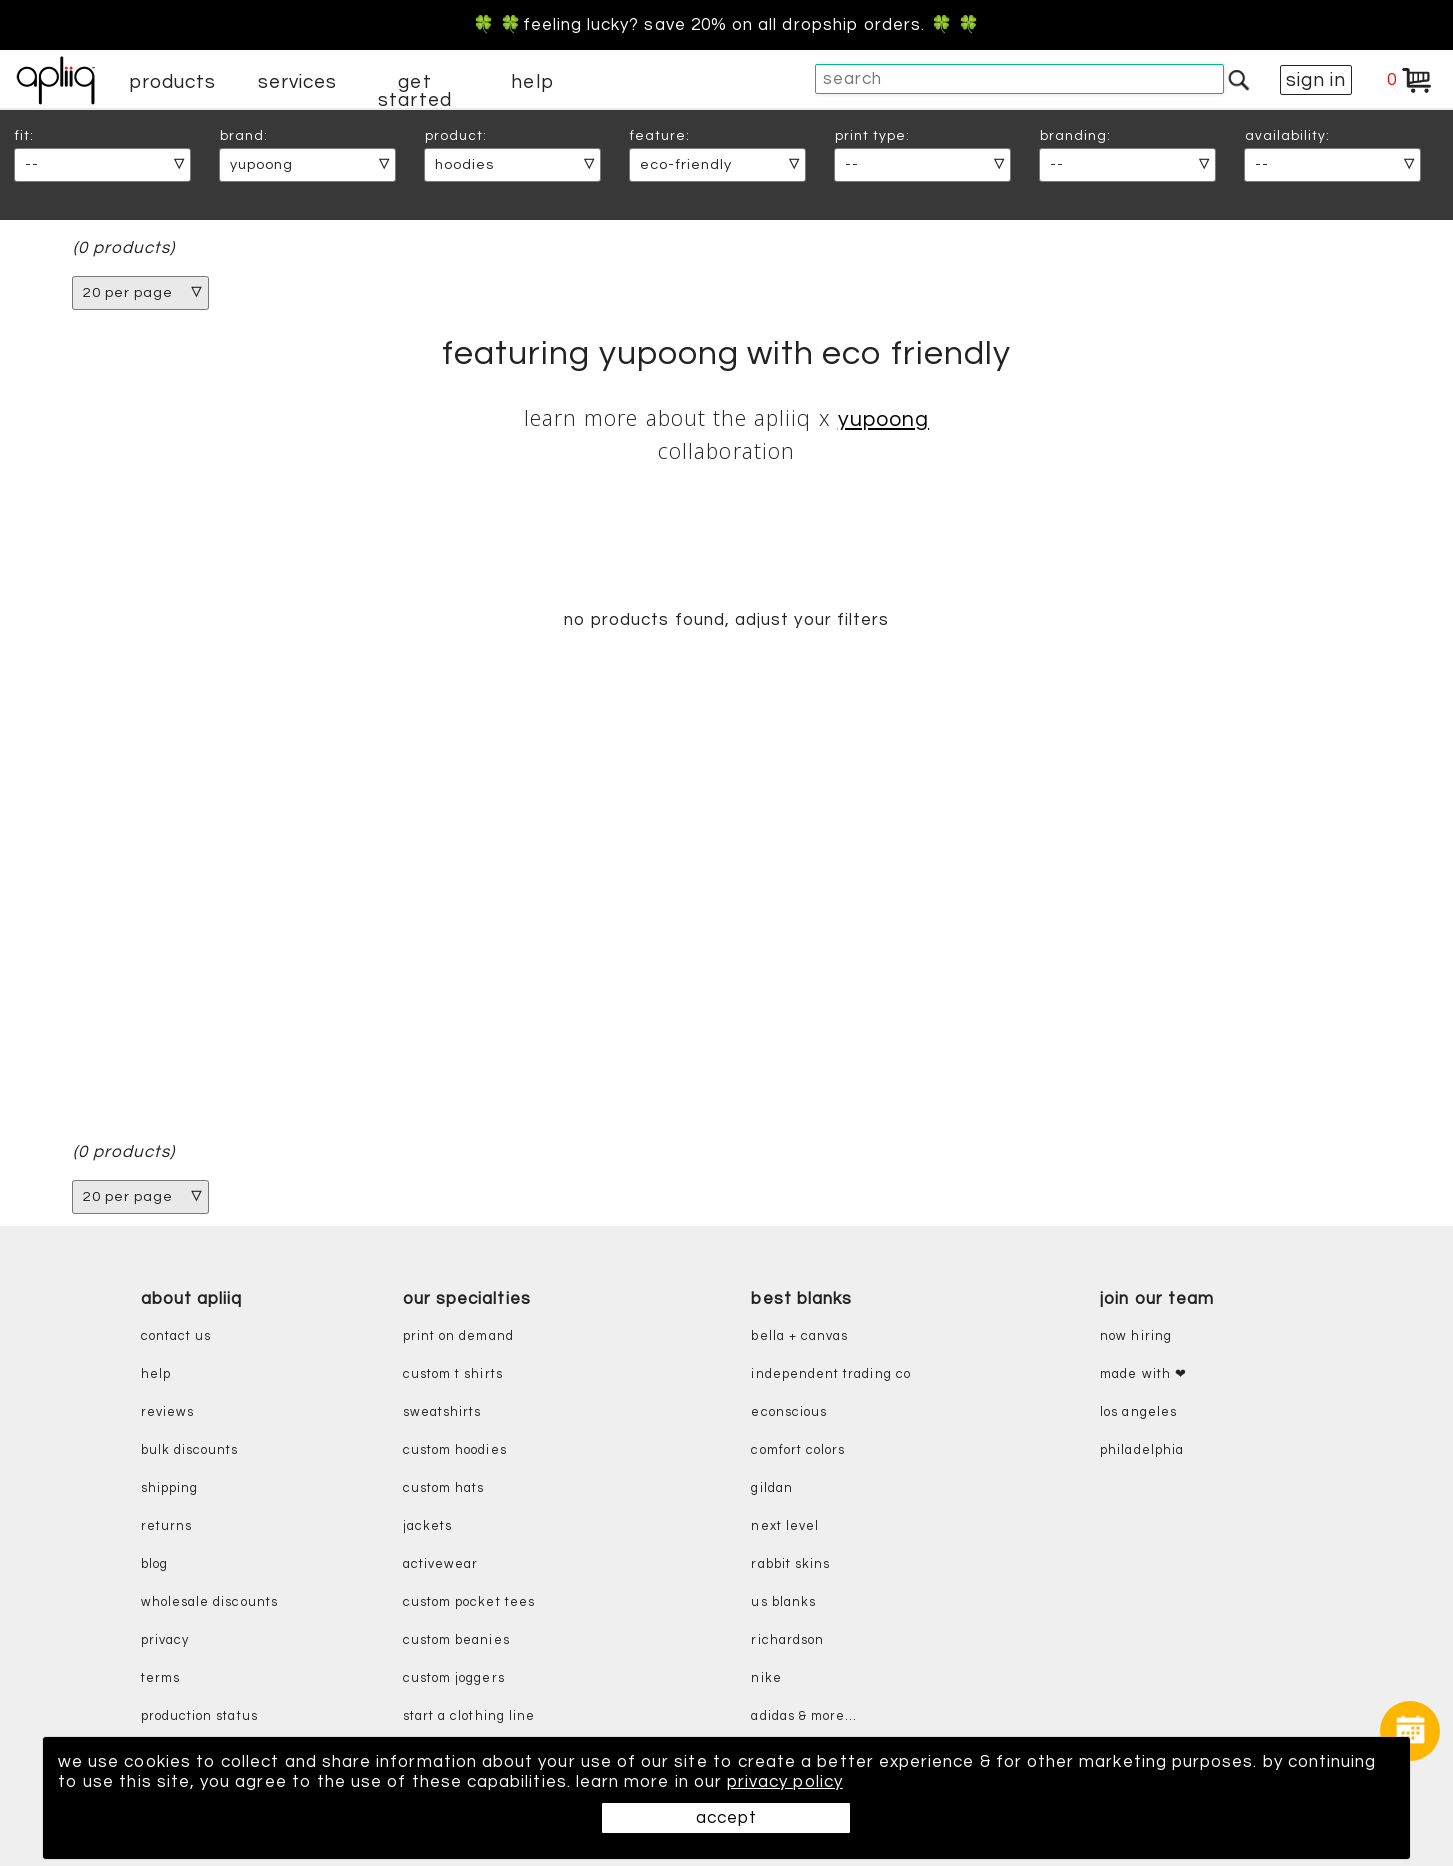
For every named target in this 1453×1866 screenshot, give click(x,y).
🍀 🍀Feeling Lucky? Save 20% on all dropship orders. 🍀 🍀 (726, 25)
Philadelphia (1142, 1450)
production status (199, 1716)
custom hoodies (455, 1450)
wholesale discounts (209, 1602)
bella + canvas (799, 1336)
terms (160, 1678)
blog (154, 1564)
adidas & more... (804, 1716)
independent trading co (830, 1374)
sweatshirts (442, 1412)
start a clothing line (469, 1716)
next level (785, 1526)
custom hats (444, 1488)
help (532, 82)
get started (414, 91)
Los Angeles (1138, 1412)
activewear (441, 1564)
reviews (167, 1412)
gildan (771, 1488)
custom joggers (454, 1678)
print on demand (458, 1336)
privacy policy (785, 1782)
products (173, 82)
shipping (170, 1488)
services (298, 82)
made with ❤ (1143, 1374)
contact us (176, 1336)
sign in (1316, 80)
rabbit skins (790, 1564)
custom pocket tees (469, 1602)
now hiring (1136, 1336)
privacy (165, 1640)
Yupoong (883, 419)
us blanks (783, 1602)
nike (766, 1678)
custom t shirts (453, 1374)
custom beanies (456, 1640)
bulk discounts (190, 1450)
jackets (427, 1526)
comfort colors (798, 1450)
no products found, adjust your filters (726, 620)
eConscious (789, 1412)
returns (166, 1526)
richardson (787, 1640)
